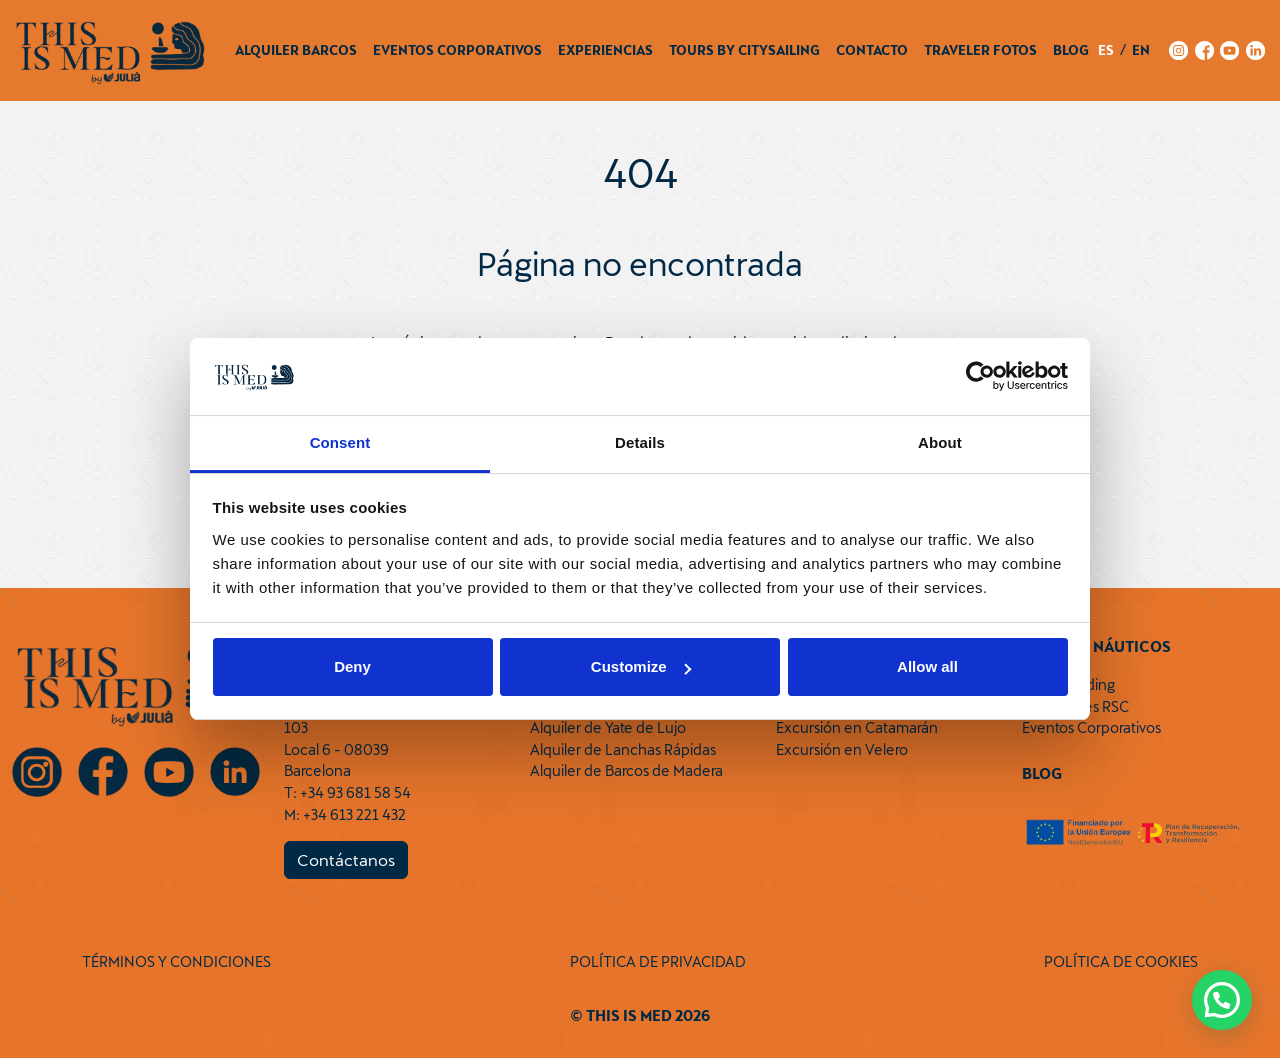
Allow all (927, 666)
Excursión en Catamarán (857, 727)
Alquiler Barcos (296, 50)
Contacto (872, 50)
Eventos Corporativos (457, 50)
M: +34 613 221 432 (345, 814)
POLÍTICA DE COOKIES (1121, 961)
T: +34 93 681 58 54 (347, 792)
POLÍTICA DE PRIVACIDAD (658, 961)
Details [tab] (640, 442)
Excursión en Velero (842, 749)
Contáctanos (346, 859)
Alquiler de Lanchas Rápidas (623, 749)
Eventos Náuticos (1096, 646)
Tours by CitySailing (744, 50)
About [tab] (940, 442)
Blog (1071, 50)
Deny (352, 666)
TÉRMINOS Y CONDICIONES (176, 961)
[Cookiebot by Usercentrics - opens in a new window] (980, 377)
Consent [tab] (340, 442)
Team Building (1068, 684)
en (1141, 50)
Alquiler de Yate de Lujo (608, 727)
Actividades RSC (1075, 706)
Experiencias (605, 50)
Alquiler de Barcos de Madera (626, 770)
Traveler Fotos (980, 50)
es (1106, 50)
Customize (641, 666)
